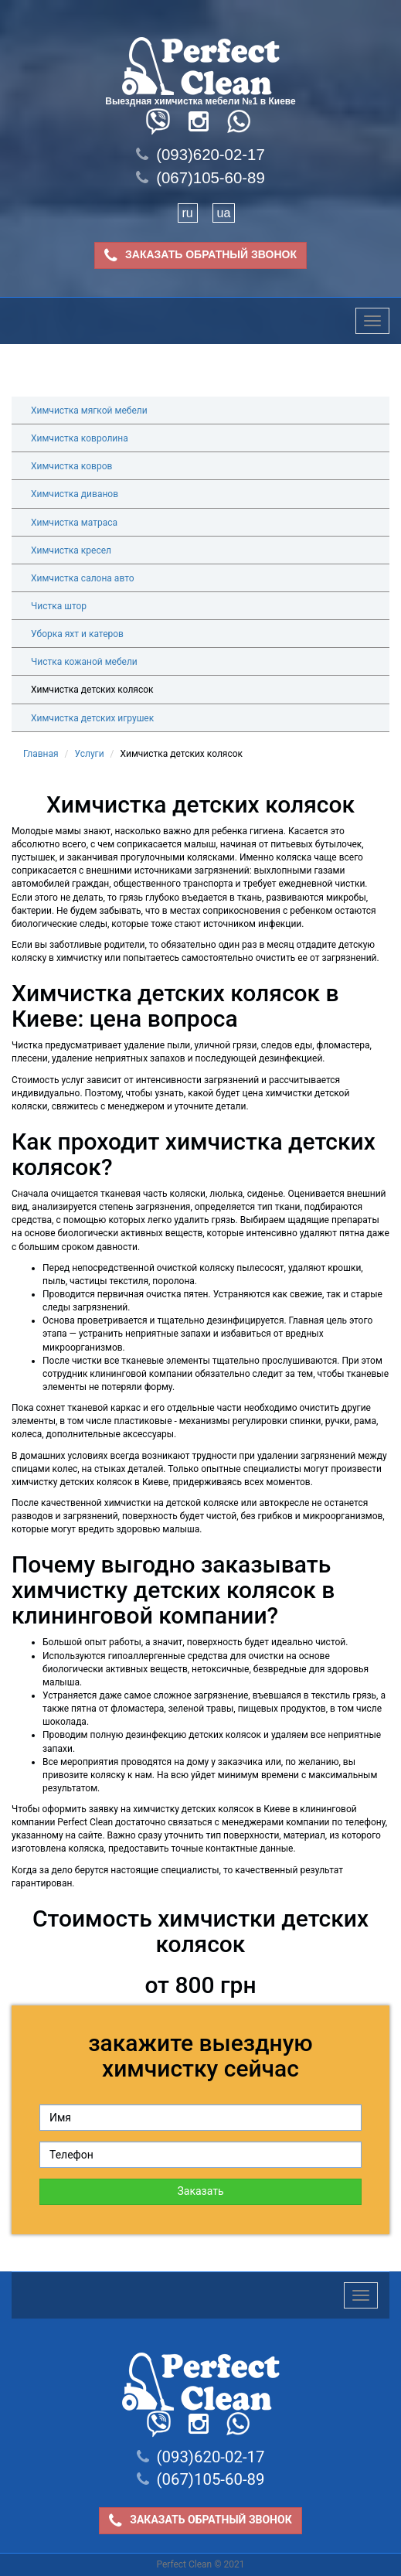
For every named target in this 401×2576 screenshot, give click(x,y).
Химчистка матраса (74, 522)
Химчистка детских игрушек (92, 718)
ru (187, 213)
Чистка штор (59, 606)
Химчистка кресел (71, 550)
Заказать (200, 2191)
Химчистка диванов (74, 494)
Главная (41, 753)
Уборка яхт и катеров (77, 634)
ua (224, 213)
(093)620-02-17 (200, 154)
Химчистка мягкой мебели (89, 410)
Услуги (89, 753)
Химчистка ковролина (79, 438)
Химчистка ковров (71, 466)
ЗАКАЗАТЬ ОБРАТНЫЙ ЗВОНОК (200, 255)
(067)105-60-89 (200, 177)
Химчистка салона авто (82, 578)
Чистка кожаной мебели (84, 661)
